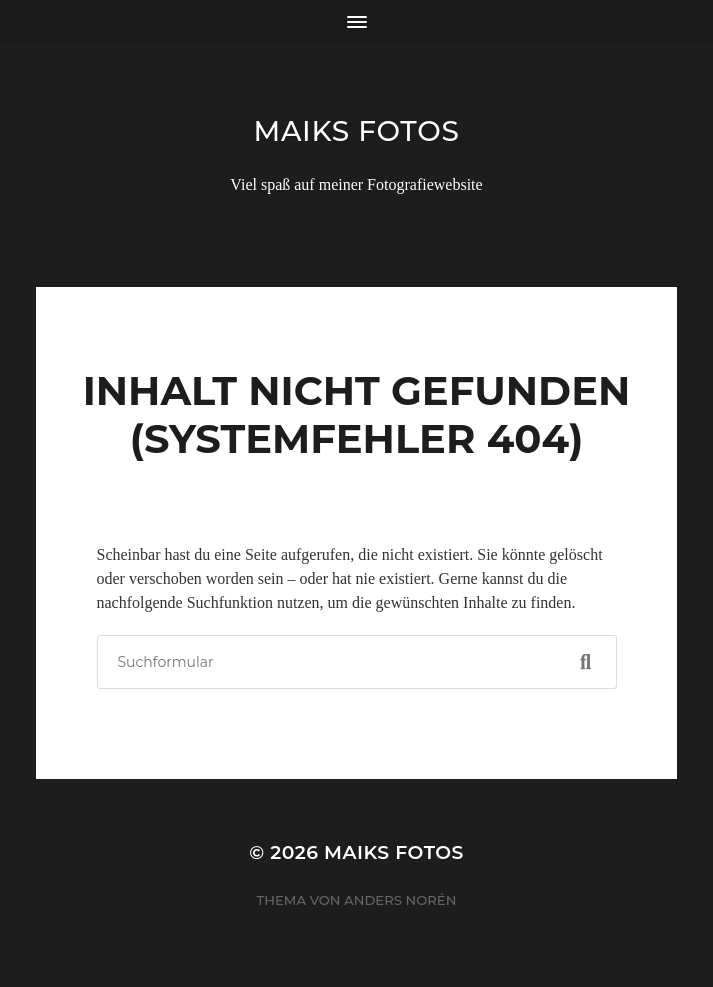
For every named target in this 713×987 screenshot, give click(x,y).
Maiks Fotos (356, 131)
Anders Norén (400, 900)
